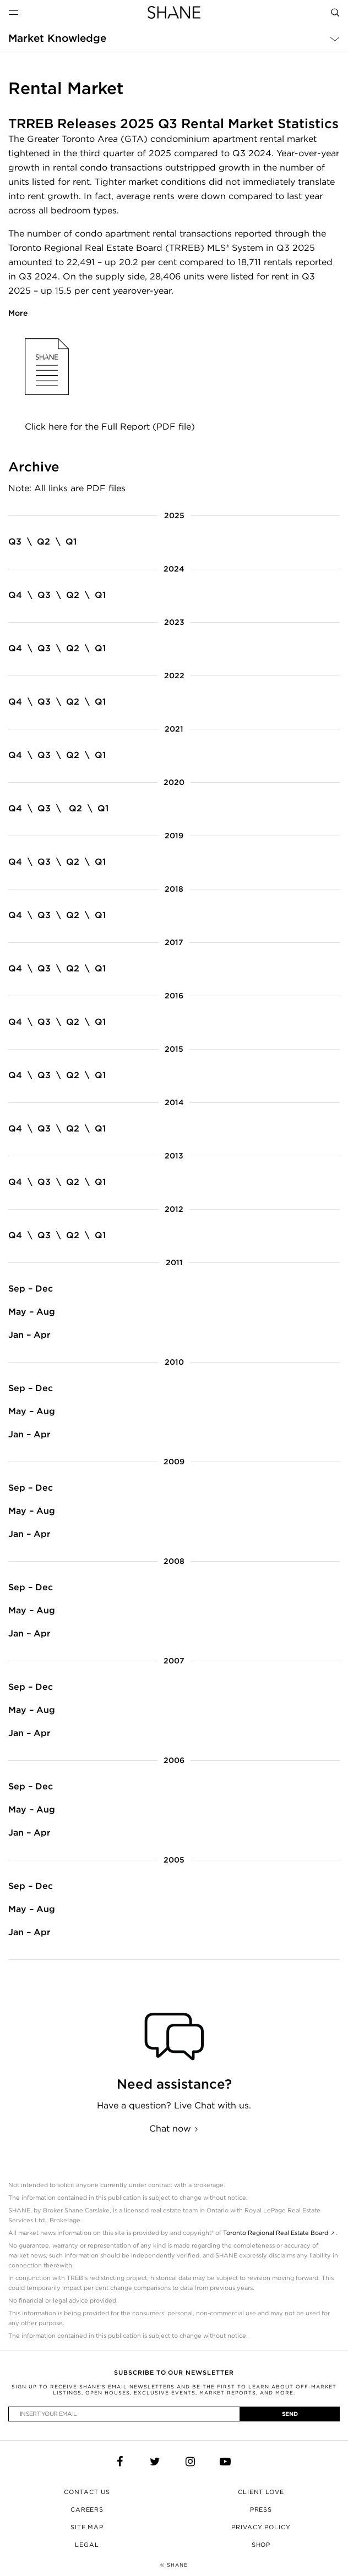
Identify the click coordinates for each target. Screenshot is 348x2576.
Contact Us (87, 2492)
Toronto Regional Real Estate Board (275, 2233)
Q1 (71, 541)
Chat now (170, 2128)
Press (261, 2509)
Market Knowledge (57, 38)
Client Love (261, 2492)
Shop (261, 2544)
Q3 (14, 541)
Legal (87, 2544)
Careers (87, 2509)
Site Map (87, 2527)
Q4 (15, 595)
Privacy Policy (261, 2527)
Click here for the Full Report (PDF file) (110, 426)
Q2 (43, 541)
